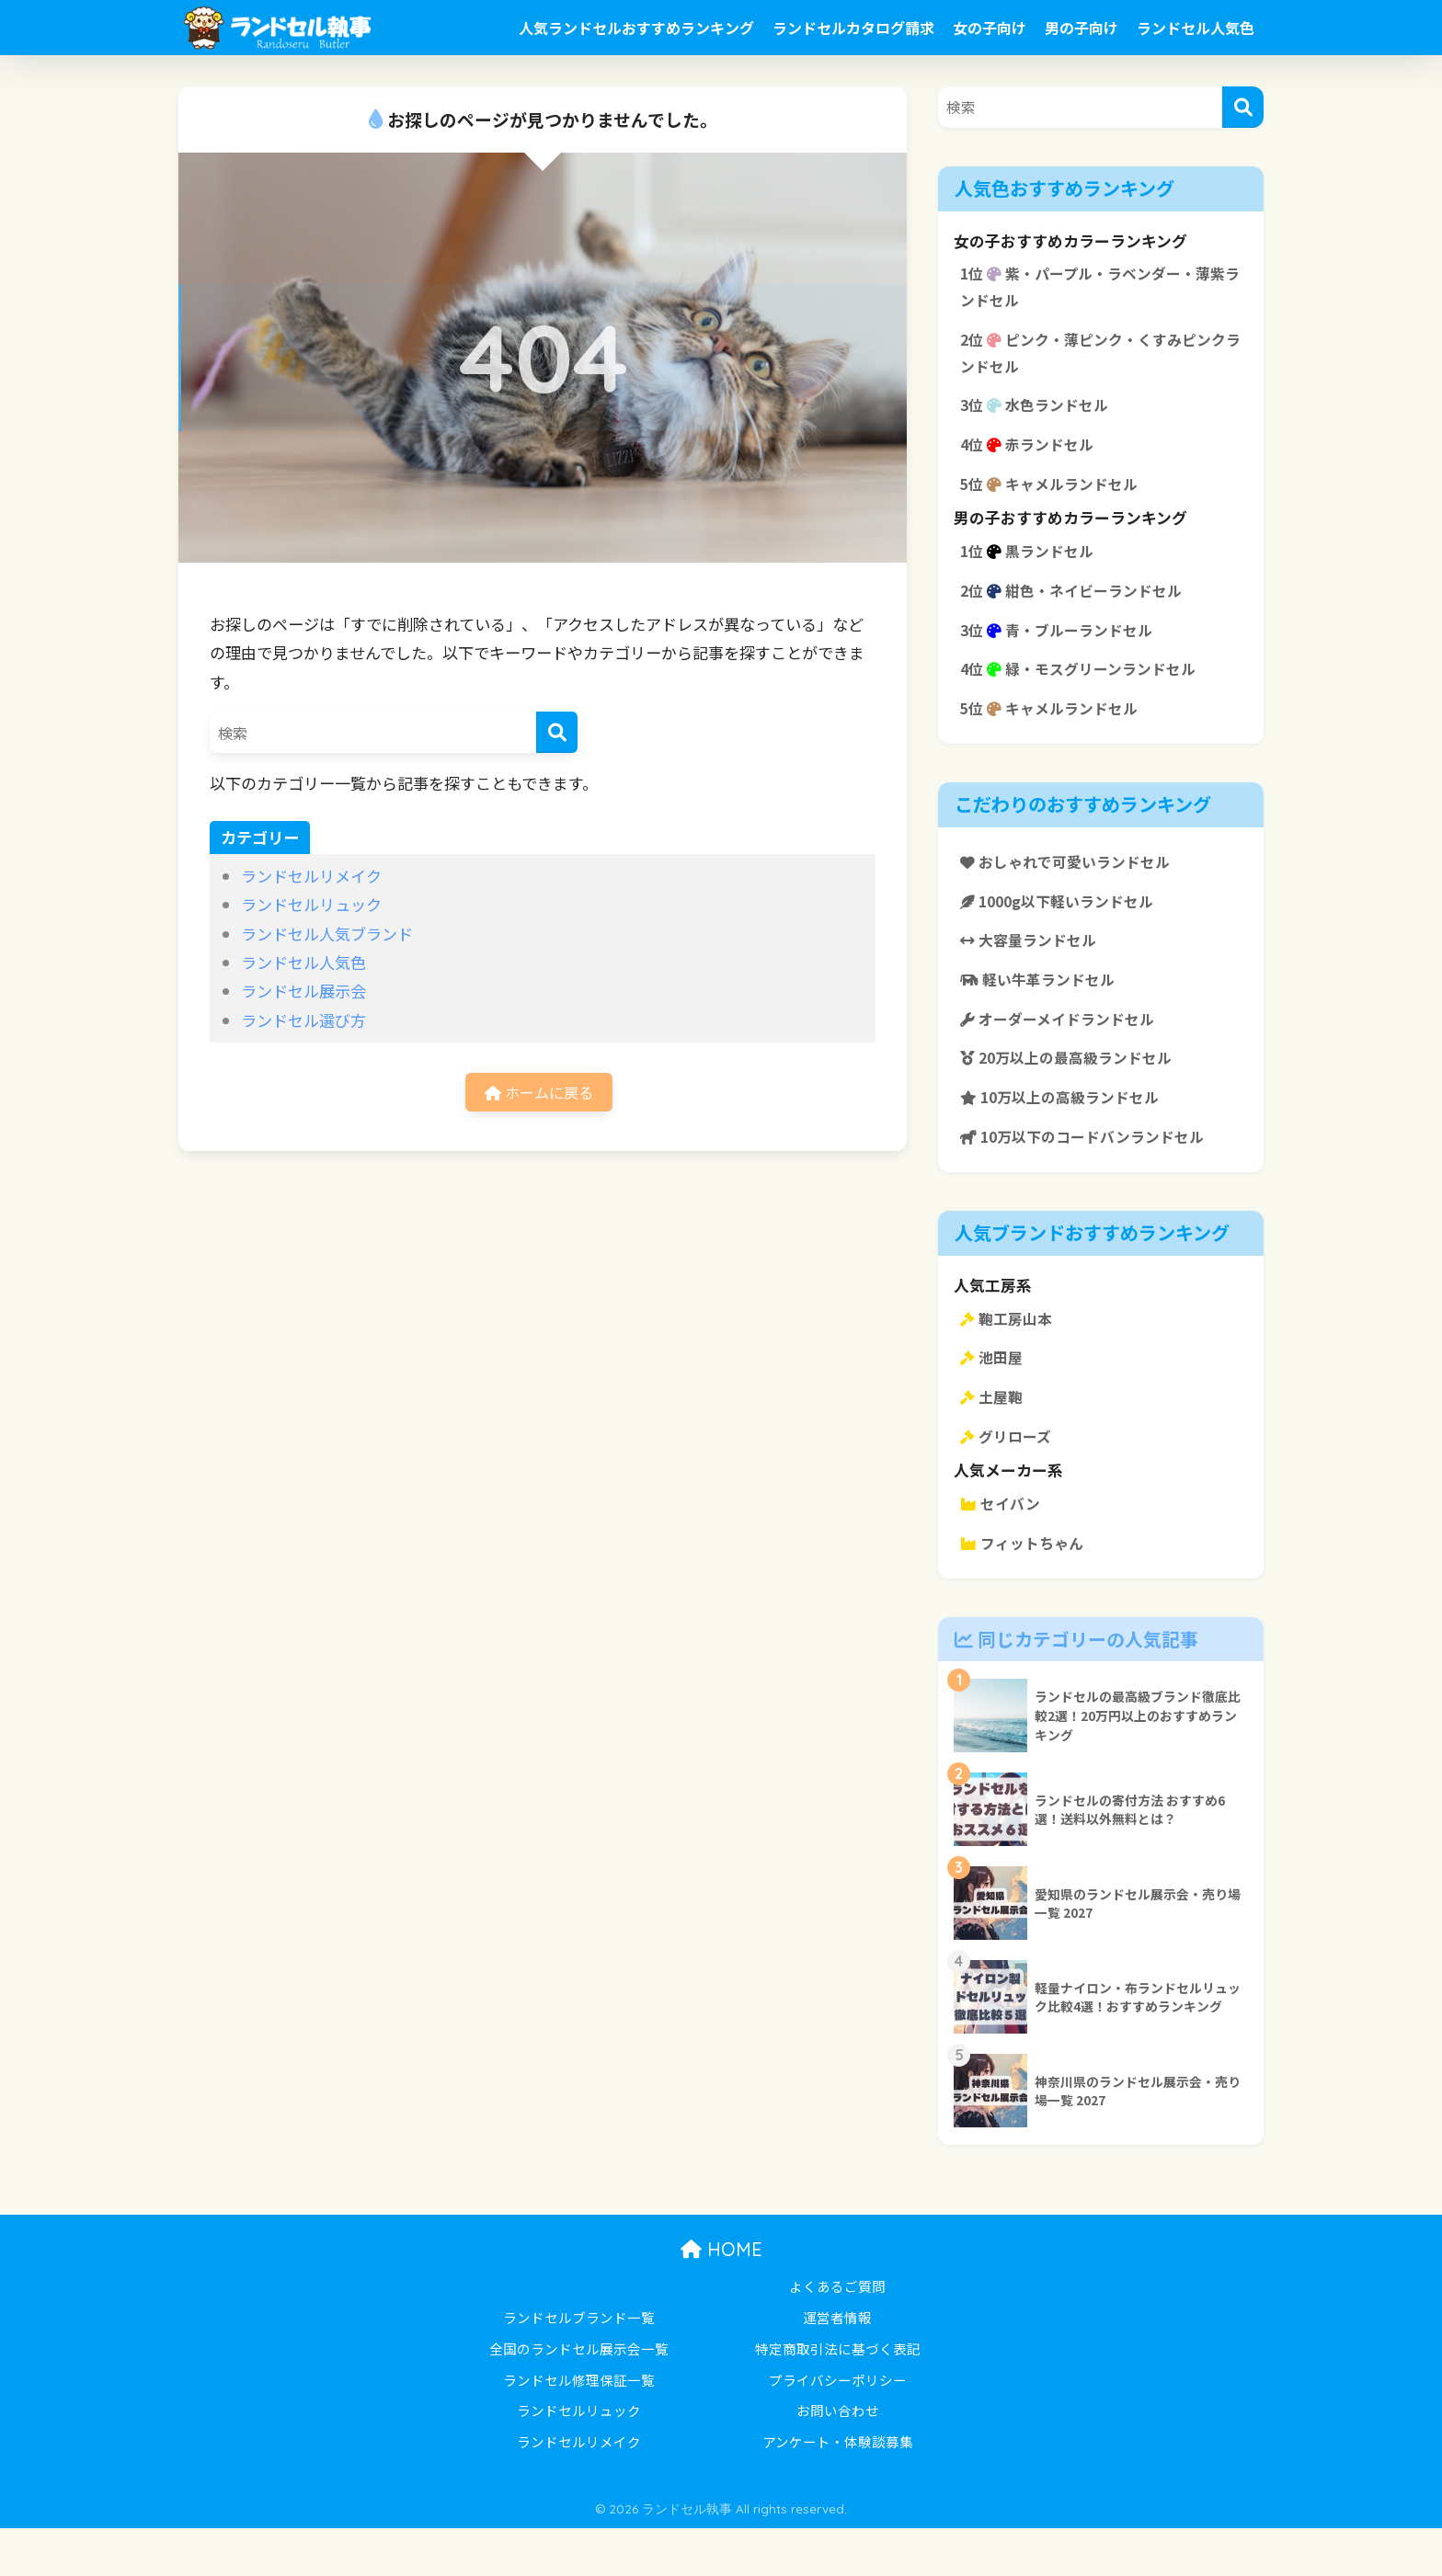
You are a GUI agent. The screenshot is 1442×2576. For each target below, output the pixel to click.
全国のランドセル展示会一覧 (579, 2396)
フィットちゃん (1025, 1590)
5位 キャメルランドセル (1054, 496)
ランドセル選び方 (303, 1020)
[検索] (557, 732)
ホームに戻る (539, 1094)
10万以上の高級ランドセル (1066, 1132)
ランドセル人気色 (1195, 28)
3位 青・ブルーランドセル (1062, 648)
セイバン (1002, 1549)
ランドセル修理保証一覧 (579, 2427)
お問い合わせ (837, 2458)
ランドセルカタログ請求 (853, 28)
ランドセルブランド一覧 (579, 2365)
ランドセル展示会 (303, 990)
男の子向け (1081, 28)
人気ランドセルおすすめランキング (636, 28)
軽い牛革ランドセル (1042, 1008)
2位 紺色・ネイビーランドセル (1078, 607)
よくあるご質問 (837, 2333)
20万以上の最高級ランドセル (1072, 1090)
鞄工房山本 (1009, 1357)
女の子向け (989, 28)
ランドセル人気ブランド (327, 933)
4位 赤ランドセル (1031, 455)
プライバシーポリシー (838, 2427)
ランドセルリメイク (311, 875)
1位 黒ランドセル (1031, 565)
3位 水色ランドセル (1038, 414)
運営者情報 (837, 2365)
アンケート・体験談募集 (837, 2489)
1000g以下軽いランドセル (1063, 927)
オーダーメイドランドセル (1063, 1050)
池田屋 (993, 1397)
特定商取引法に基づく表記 (838, 2396)
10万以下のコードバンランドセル (1089, 1173)
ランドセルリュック (311, 904)
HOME (721, 2296)
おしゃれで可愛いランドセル (1071, 885)
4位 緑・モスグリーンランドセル (1085, 689)
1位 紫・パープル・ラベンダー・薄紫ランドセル (1101, 289)
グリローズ (1008, 1480)
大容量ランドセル (1032, 967)
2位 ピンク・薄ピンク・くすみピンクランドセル (1093, 359)
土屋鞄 (993, 1439)
